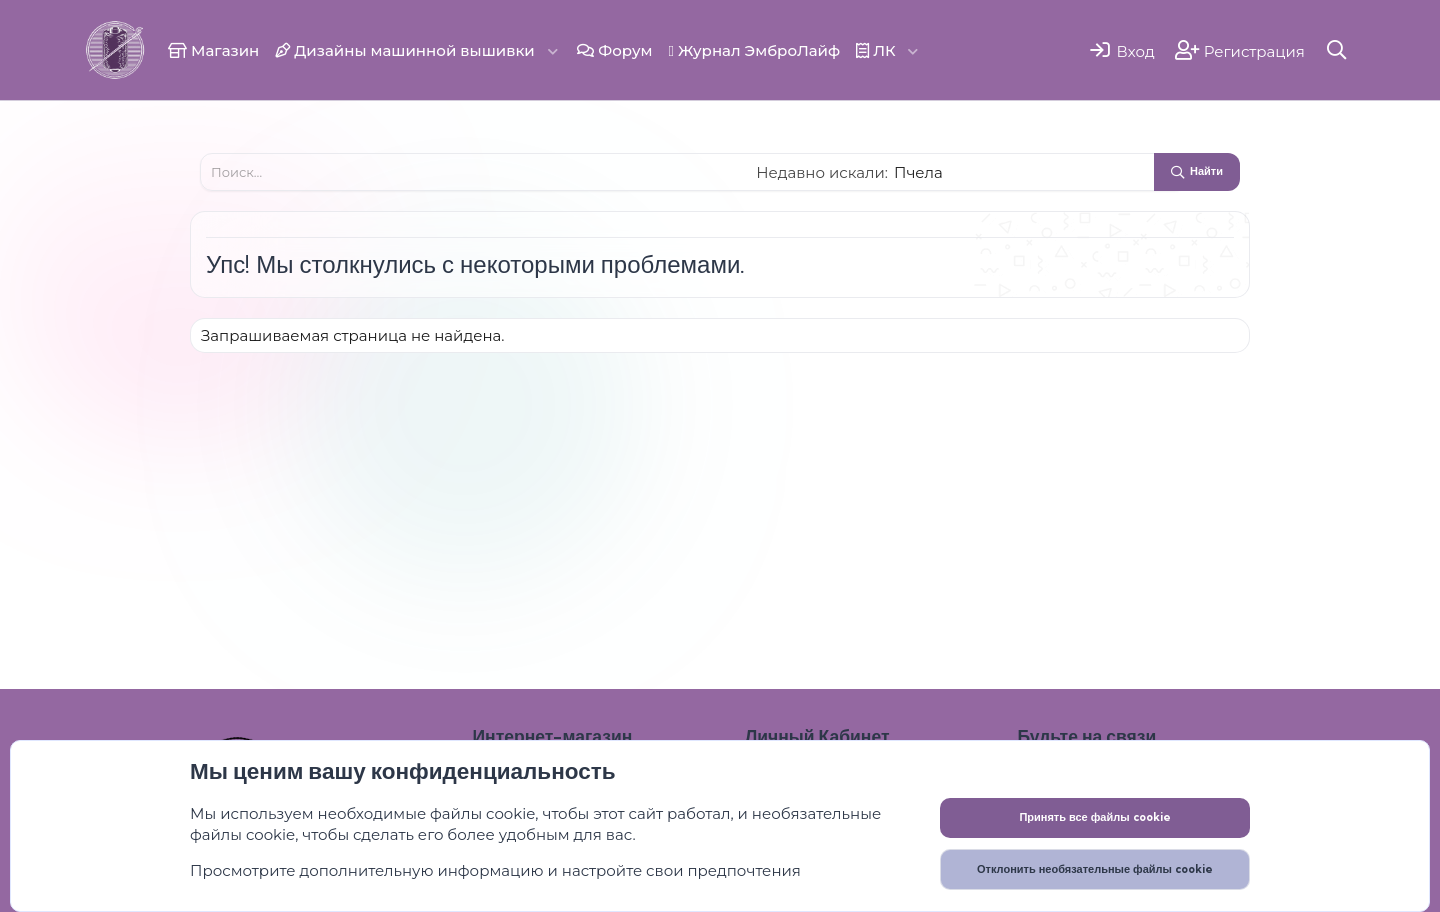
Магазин (213, 50)
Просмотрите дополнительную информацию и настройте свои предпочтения (495, 870)
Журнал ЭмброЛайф (754, 50)
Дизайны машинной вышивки (405, 50)
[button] (553, 50)
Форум (614, 50)
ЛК (876, 50)
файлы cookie (482, 813)
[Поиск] (1337, 49)
